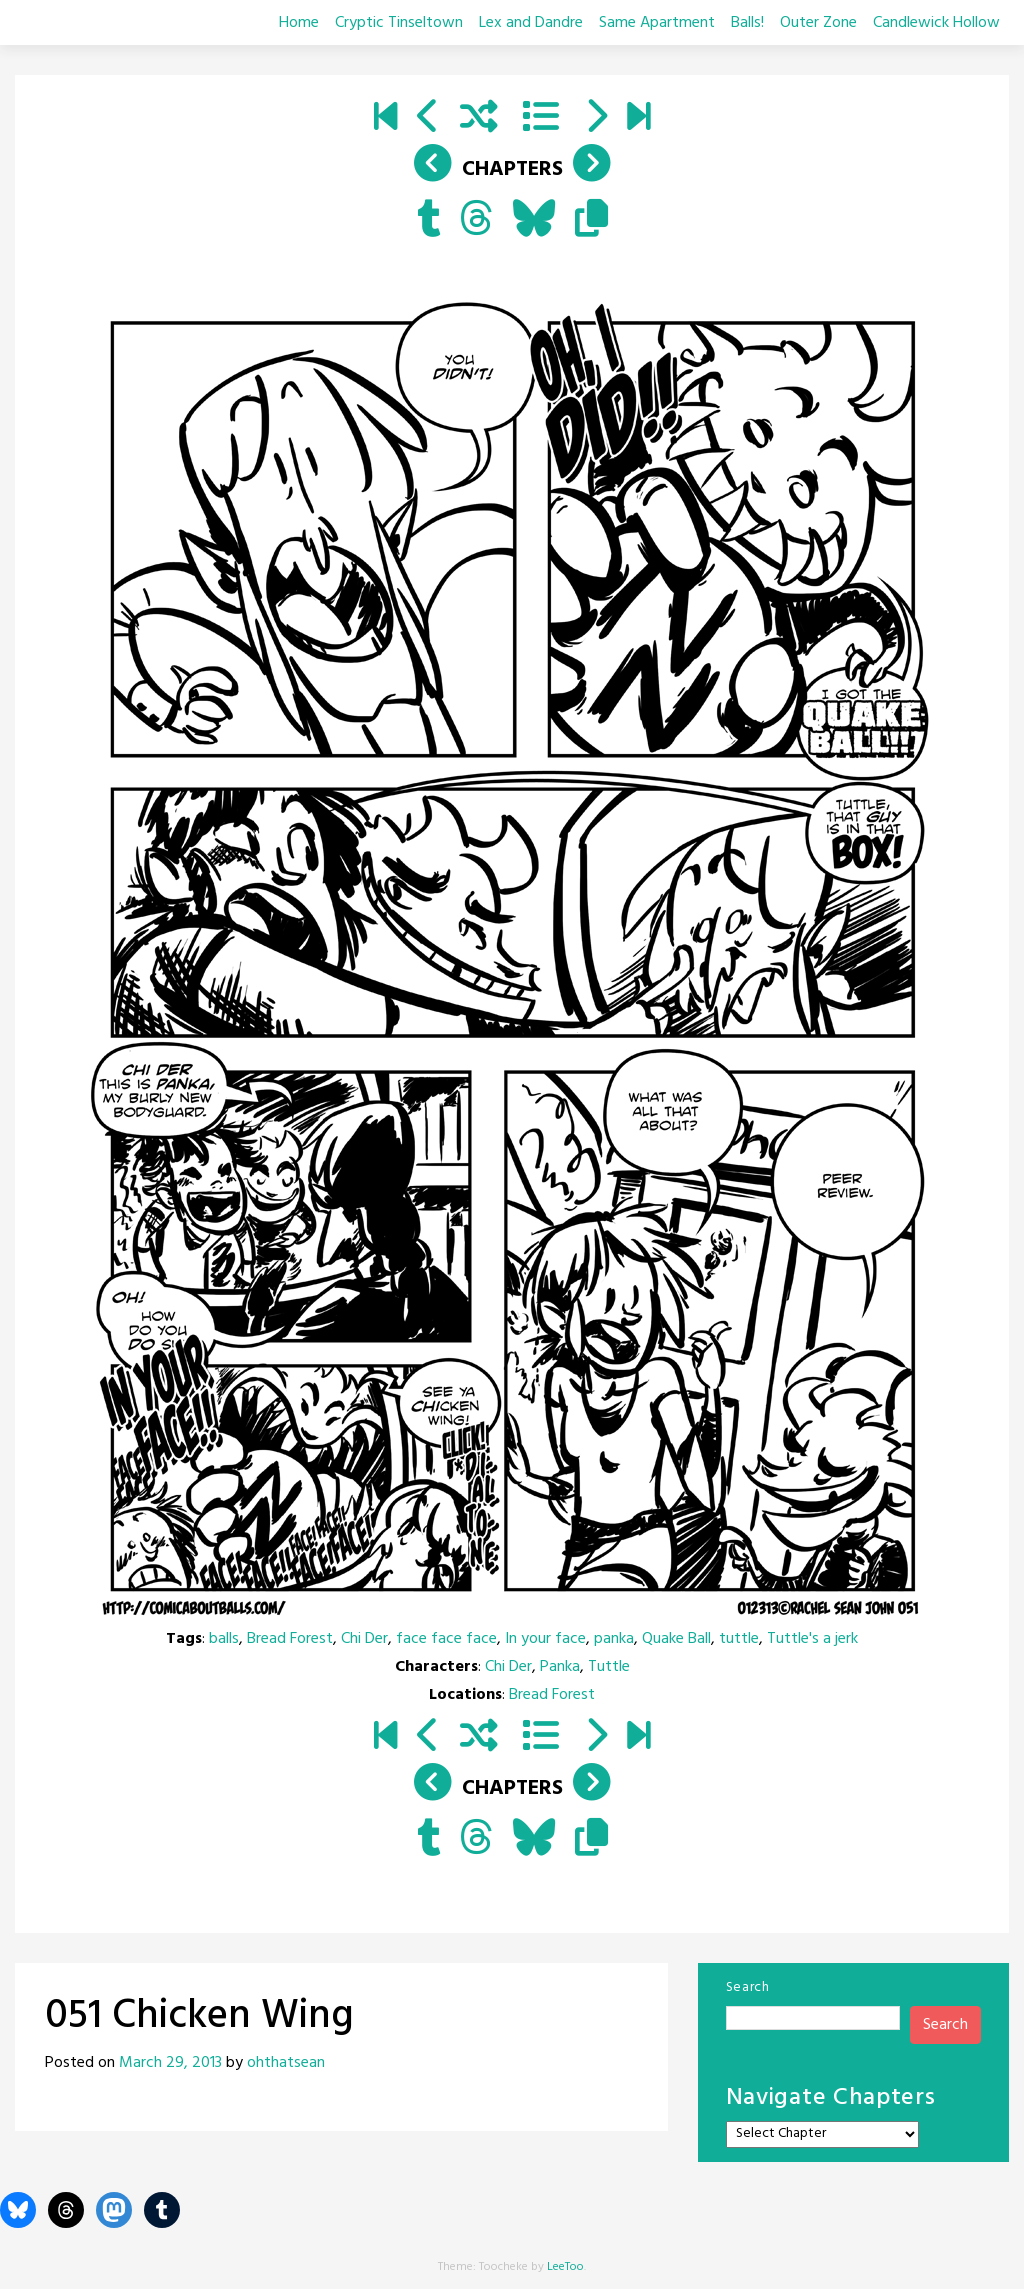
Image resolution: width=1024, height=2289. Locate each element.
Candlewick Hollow (936, 23)
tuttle (739, 1639)
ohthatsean (286, 2063)
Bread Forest (290, 1639)
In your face (545, 1639)
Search (748, 1987)
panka (614, 1639)
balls (224, 1639)
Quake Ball (676, 1639)
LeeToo (565, 2267)
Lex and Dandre (531, 23)
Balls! (747, 23)
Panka (560, 1667)
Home (299, 23)
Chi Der (364, 1639)
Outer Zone (818, 23)
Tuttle (609, 1667)
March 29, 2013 (170, 2063)
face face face (446, 1639)
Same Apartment (657, 23)
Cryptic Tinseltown (399, 23)
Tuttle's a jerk (812, 1639)
